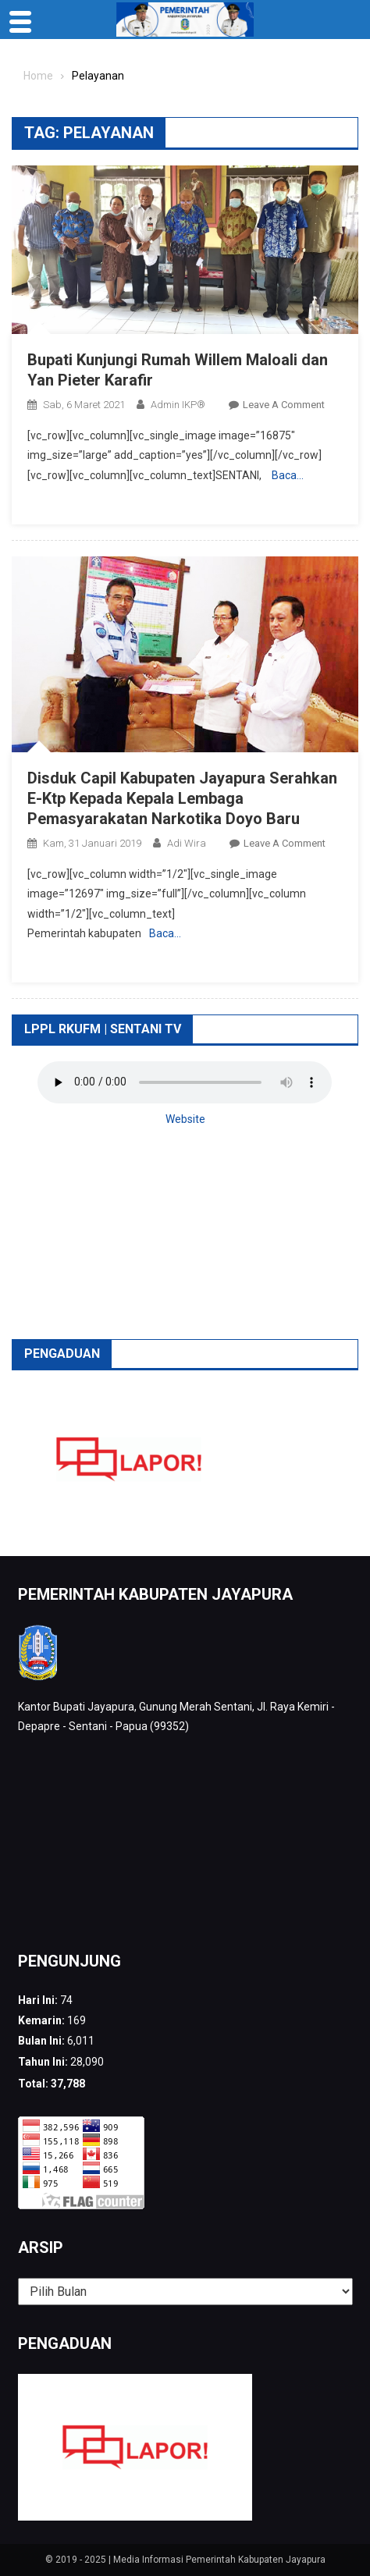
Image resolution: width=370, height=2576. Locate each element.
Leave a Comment (284, 404)
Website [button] (185, 1119)
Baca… (288, 475)
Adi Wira (186, 843)
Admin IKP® (178, 404)
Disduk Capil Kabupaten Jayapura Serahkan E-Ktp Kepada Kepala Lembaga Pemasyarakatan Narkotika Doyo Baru (182, 798)
